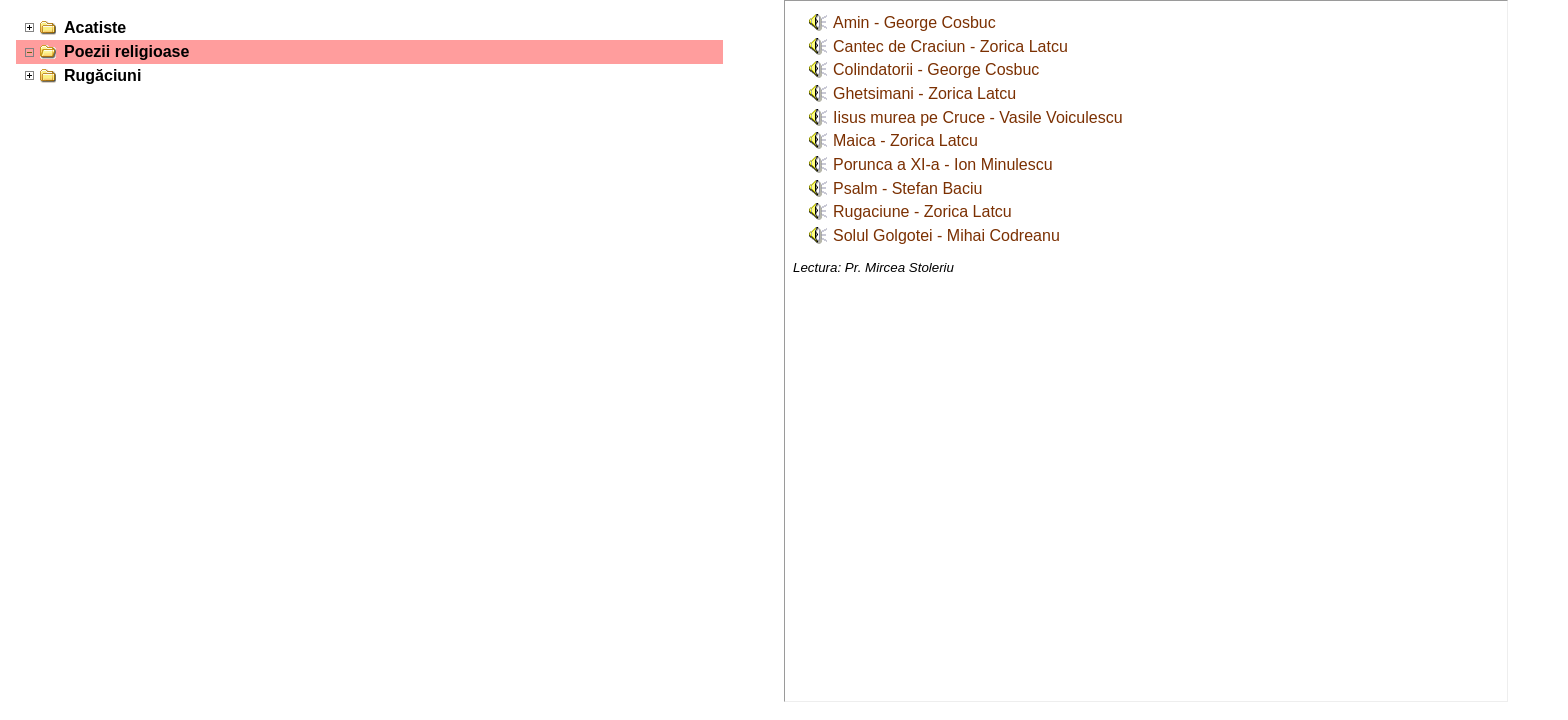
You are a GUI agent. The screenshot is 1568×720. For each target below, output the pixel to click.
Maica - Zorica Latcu (905, 140)
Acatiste (95, 27)
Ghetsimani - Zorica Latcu (924, 93)
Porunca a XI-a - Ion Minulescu (943, 164)
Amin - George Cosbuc (914, 22)
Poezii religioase (126, 51)
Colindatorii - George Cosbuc (936, 69)
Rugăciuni (102, 75)
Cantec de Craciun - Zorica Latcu (950, 46)
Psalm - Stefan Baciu (907, 188)
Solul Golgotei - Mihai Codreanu (946, 235)
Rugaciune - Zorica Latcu (922, 211)
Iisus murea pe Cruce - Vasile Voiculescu (978, 117)
